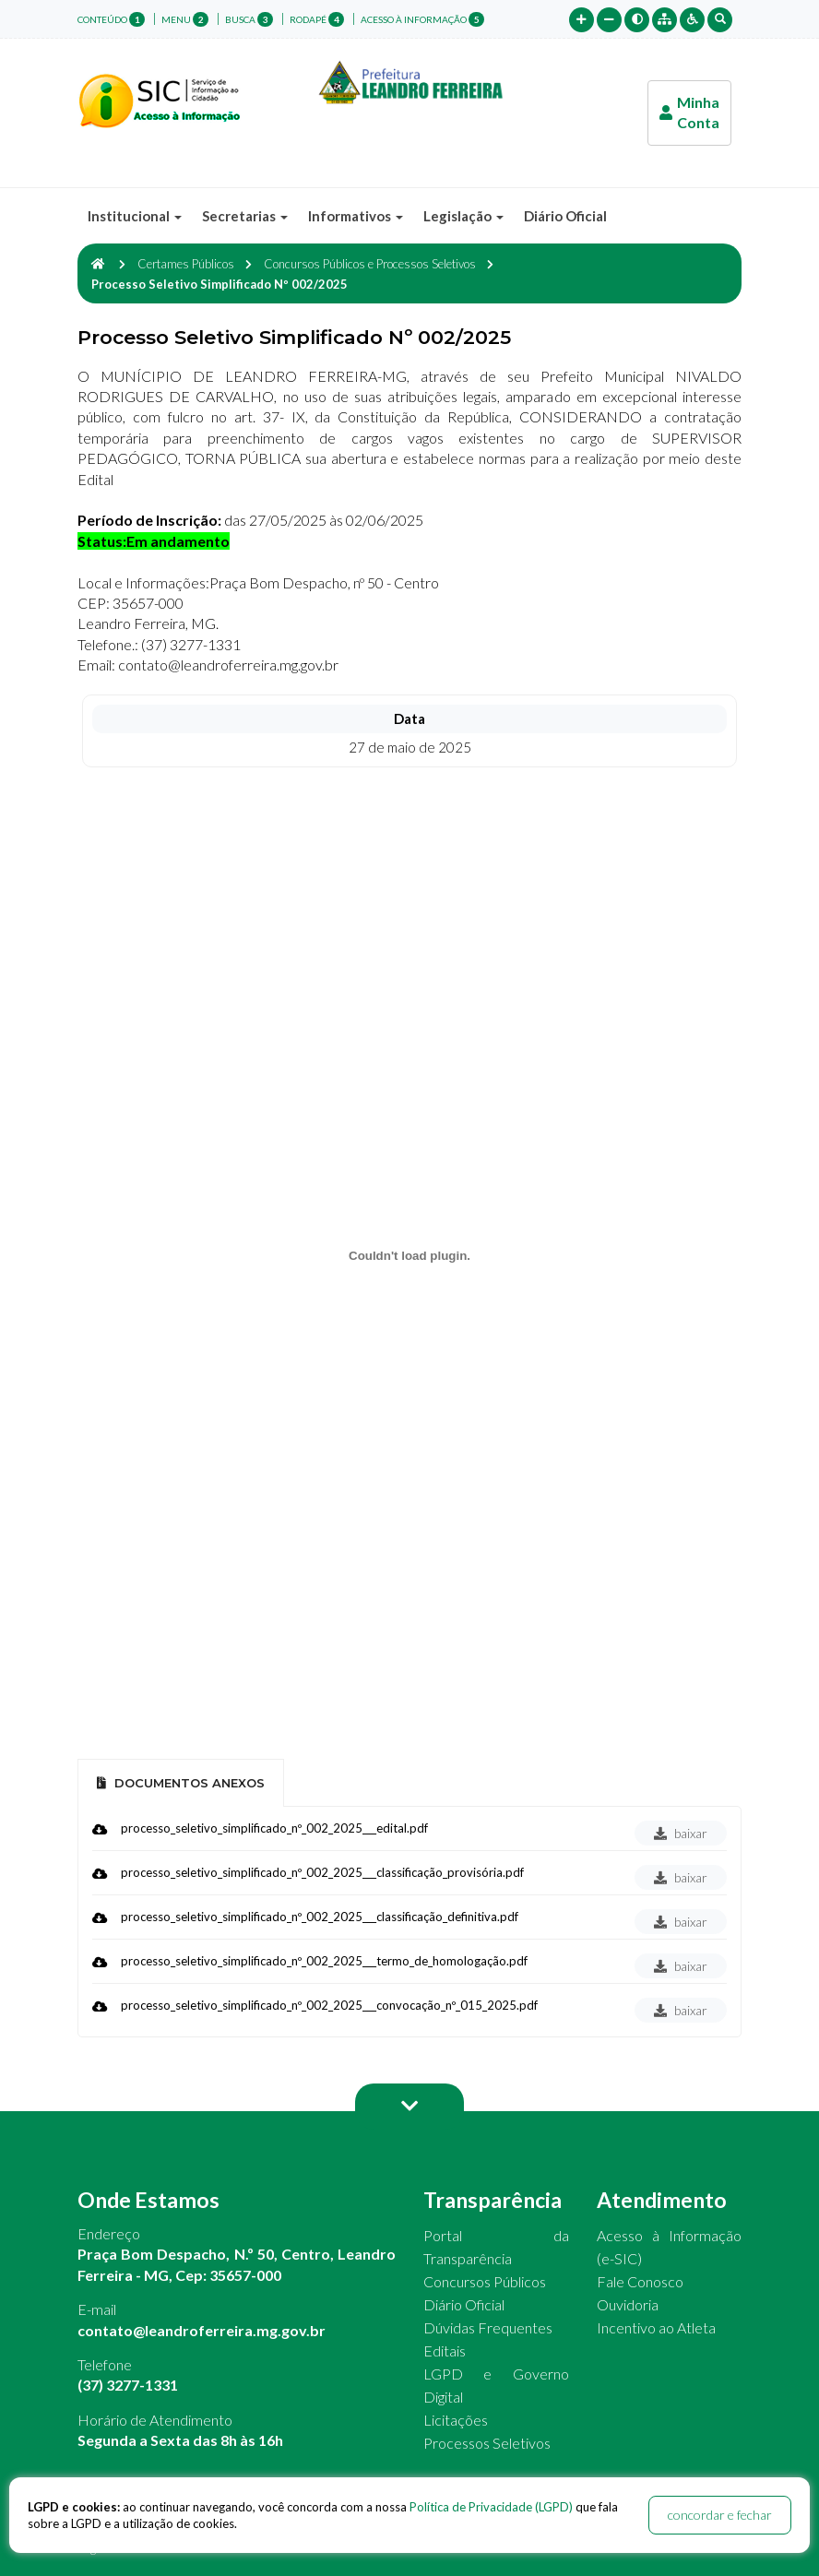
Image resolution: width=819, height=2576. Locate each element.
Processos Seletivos (487, 2442)
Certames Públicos (185, 263)
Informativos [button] (355, 216)
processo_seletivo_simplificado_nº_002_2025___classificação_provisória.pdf (322, 1872)
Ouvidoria (628, 2304)
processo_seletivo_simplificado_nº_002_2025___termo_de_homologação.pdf (324, 1960)
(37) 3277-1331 (127, 2384)
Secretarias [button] (245, 216)
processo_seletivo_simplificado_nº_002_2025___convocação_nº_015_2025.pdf (329, 2005)
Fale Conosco (640, 2281)
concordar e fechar (720, 2515)
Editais (444, 2350)
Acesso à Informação (422, 19)
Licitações (455, 2419)
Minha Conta (689, 112)
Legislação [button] (463, 216)
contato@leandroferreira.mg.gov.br (201, 2330)
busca (249, 19)
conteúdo (111, 19)
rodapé (317, 19)
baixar (680, 1833)
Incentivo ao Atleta (656, 2327)
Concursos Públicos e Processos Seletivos (370, 263)
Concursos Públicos (484, 2281)
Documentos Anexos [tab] (181, 1782)
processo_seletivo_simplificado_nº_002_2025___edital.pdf (274, 1828)
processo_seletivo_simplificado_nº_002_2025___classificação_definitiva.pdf (319, 1916)
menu (184, 19)
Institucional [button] (135, 216)
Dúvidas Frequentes (487, 2327)
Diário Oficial (565, 216)
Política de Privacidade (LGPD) (491, 2506)
